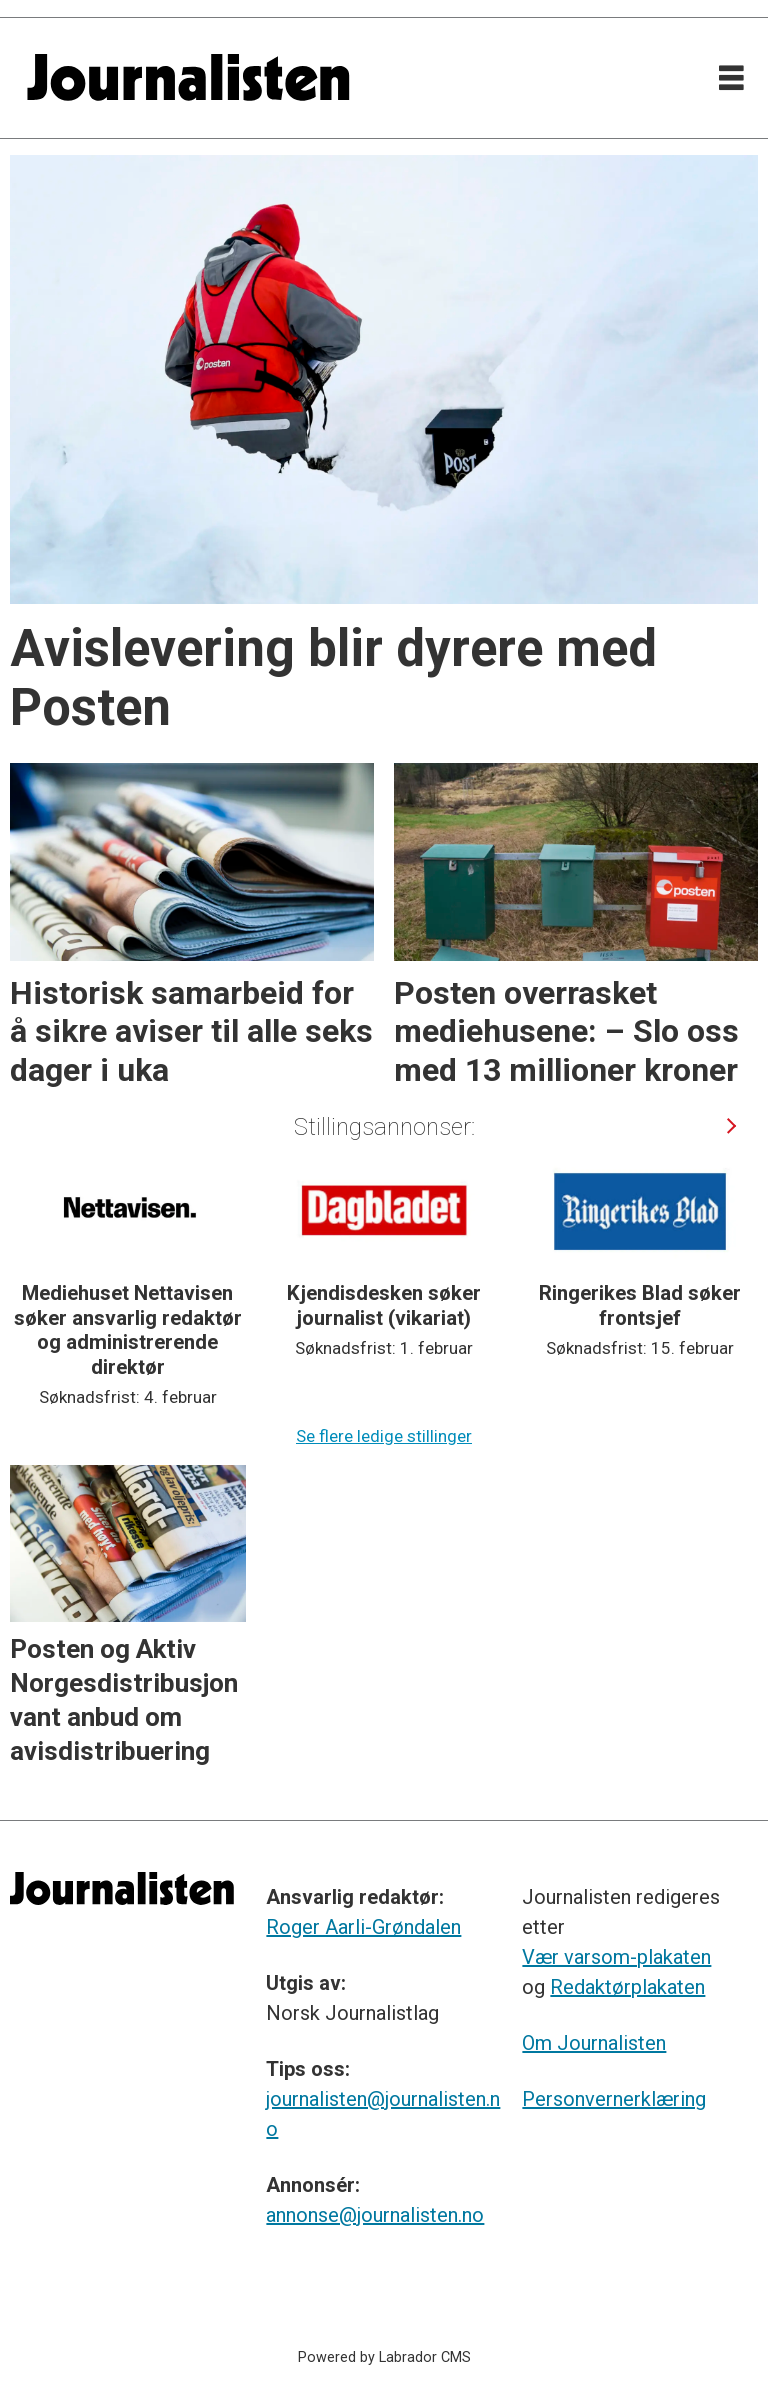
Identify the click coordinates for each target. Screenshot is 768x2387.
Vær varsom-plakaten (616, 1957)
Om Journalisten (594, 2043)
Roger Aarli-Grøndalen (363, 1927)
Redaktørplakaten (627, 1987)
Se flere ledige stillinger (384, 1436)
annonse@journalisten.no (375, 2215)
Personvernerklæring (614, 2099)
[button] (731, 1125)
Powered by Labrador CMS (384, 2357)
